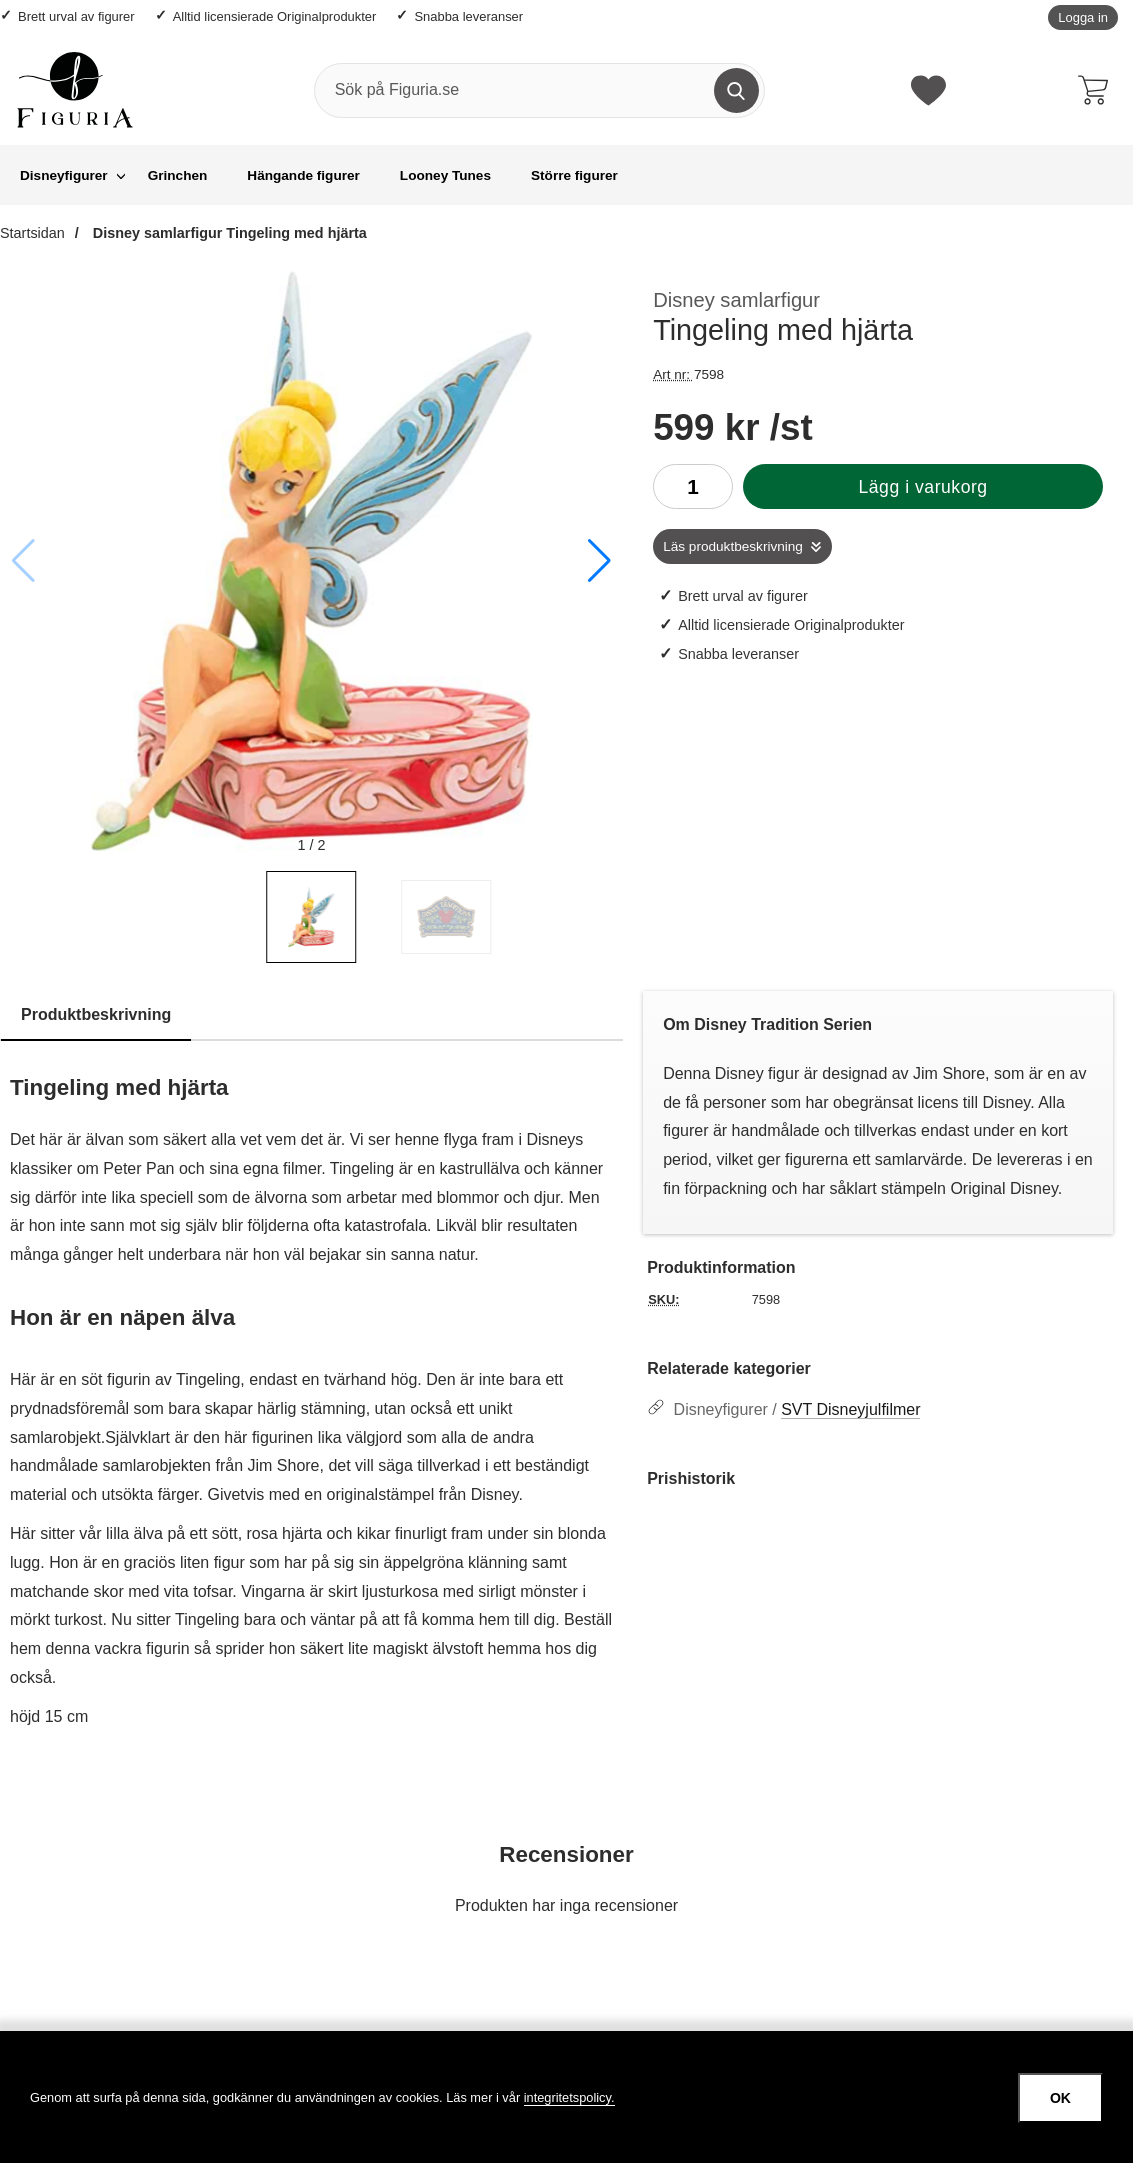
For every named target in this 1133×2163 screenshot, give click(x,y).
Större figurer (574, 175)
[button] (599, 561)
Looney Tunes (445, 175)
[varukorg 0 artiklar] (1098, 90)
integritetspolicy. (569, 2097)
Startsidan (32, 233)
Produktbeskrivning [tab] (96, 1014)
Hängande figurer (303, 175)
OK (1060, 2098)
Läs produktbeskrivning (733, 546)
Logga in (1083, 17)
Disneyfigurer (64, 175)
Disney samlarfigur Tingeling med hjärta (228, 233)
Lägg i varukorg (922, 487)
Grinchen (178, 175)
